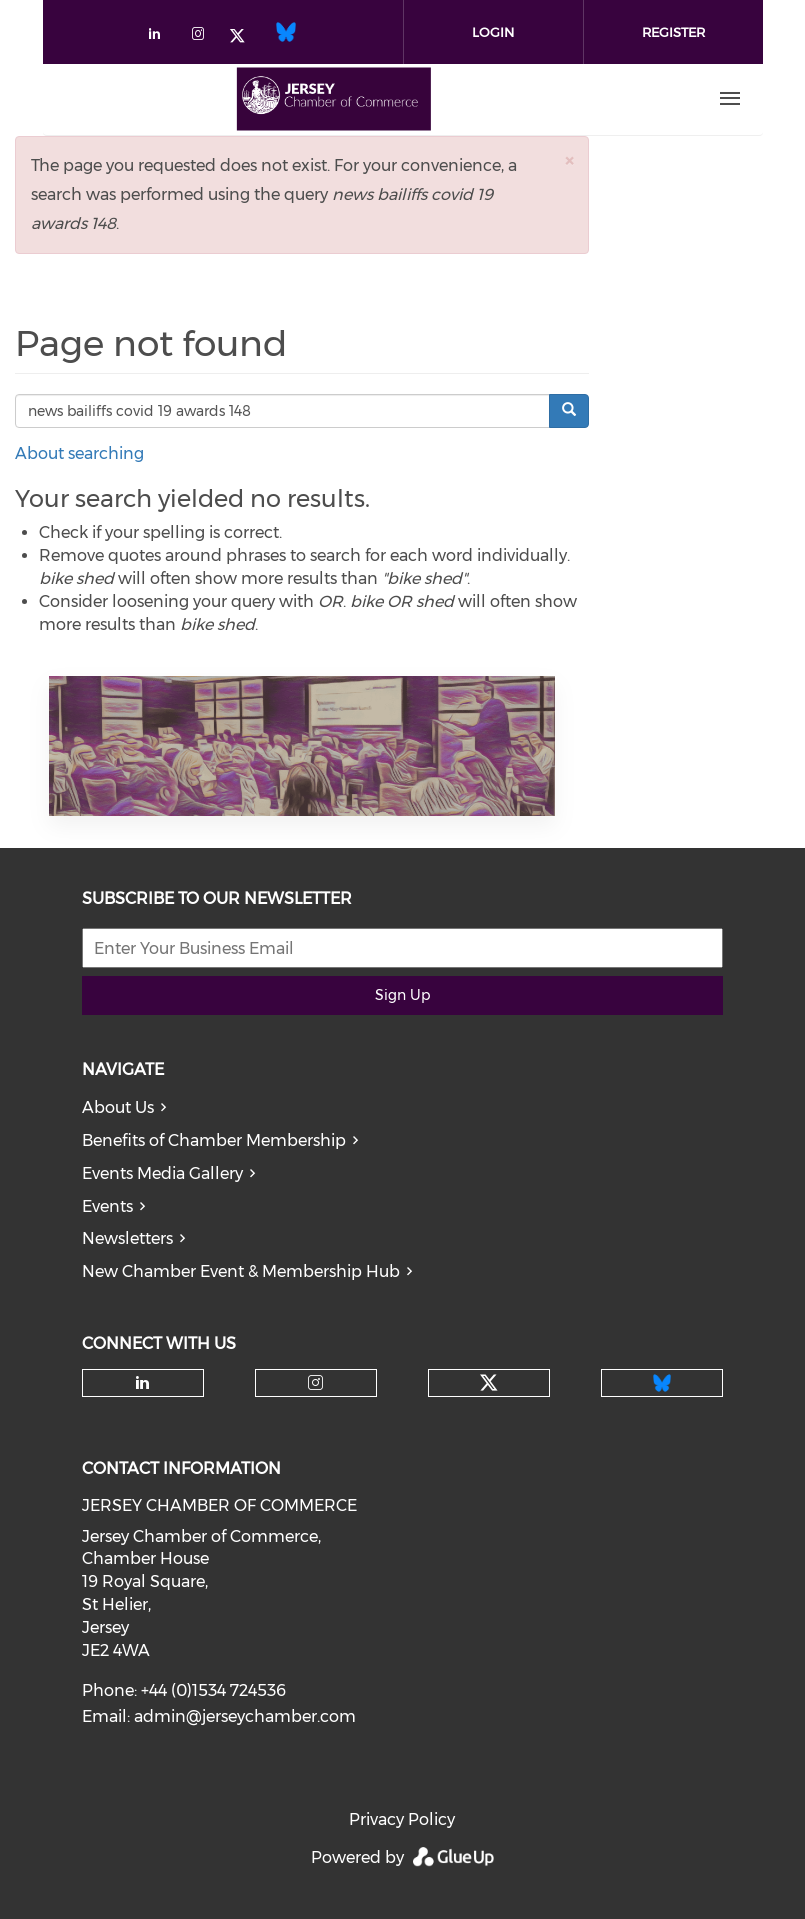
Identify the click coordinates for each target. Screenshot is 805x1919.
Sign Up (402, 995)
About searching (79, 453)
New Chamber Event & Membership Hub (241, 1271)
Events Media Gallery (162, 1173)
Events (107, 1206)
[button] (569, 160)
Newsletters (127, 1238)
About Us (118, 1107)
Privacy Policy (402, 1819)
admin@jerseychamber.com (245, 1716)
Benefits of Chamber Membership (214, 1140)
